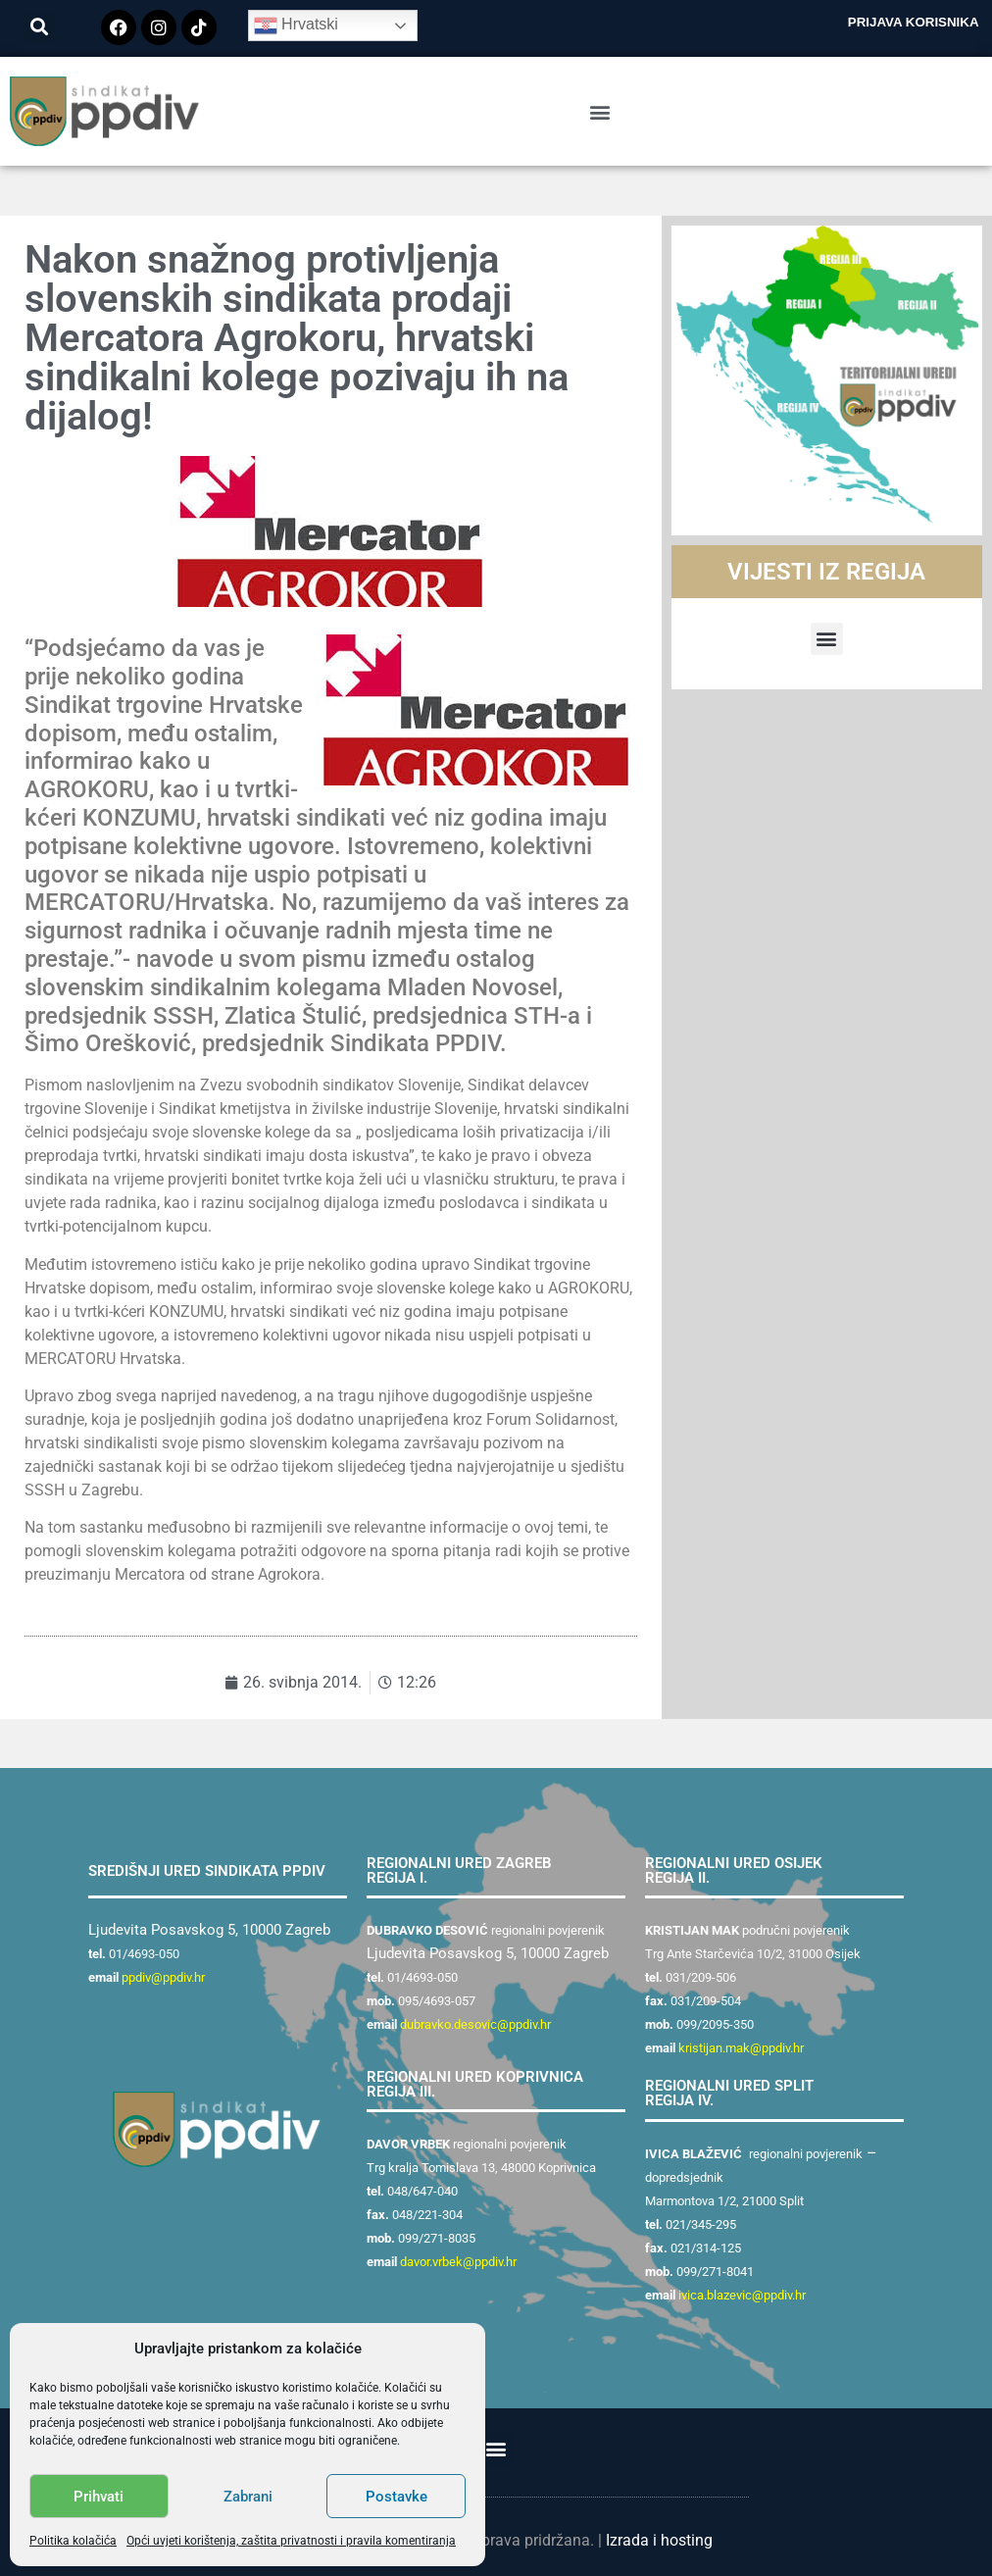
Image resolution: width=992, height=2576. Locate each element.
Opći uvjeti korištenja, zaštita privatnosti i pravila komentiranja (291, 2541)
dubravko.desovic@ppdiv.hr (475, 2024)
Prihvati (99, 2496)
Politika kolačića (73, 2541)
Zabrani (248, 2496)
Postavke (396, 2496)
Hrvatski (296, 25)
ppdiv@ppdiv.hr (163, 1977)
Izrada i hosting (659, 2540)
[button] (40, 26)
